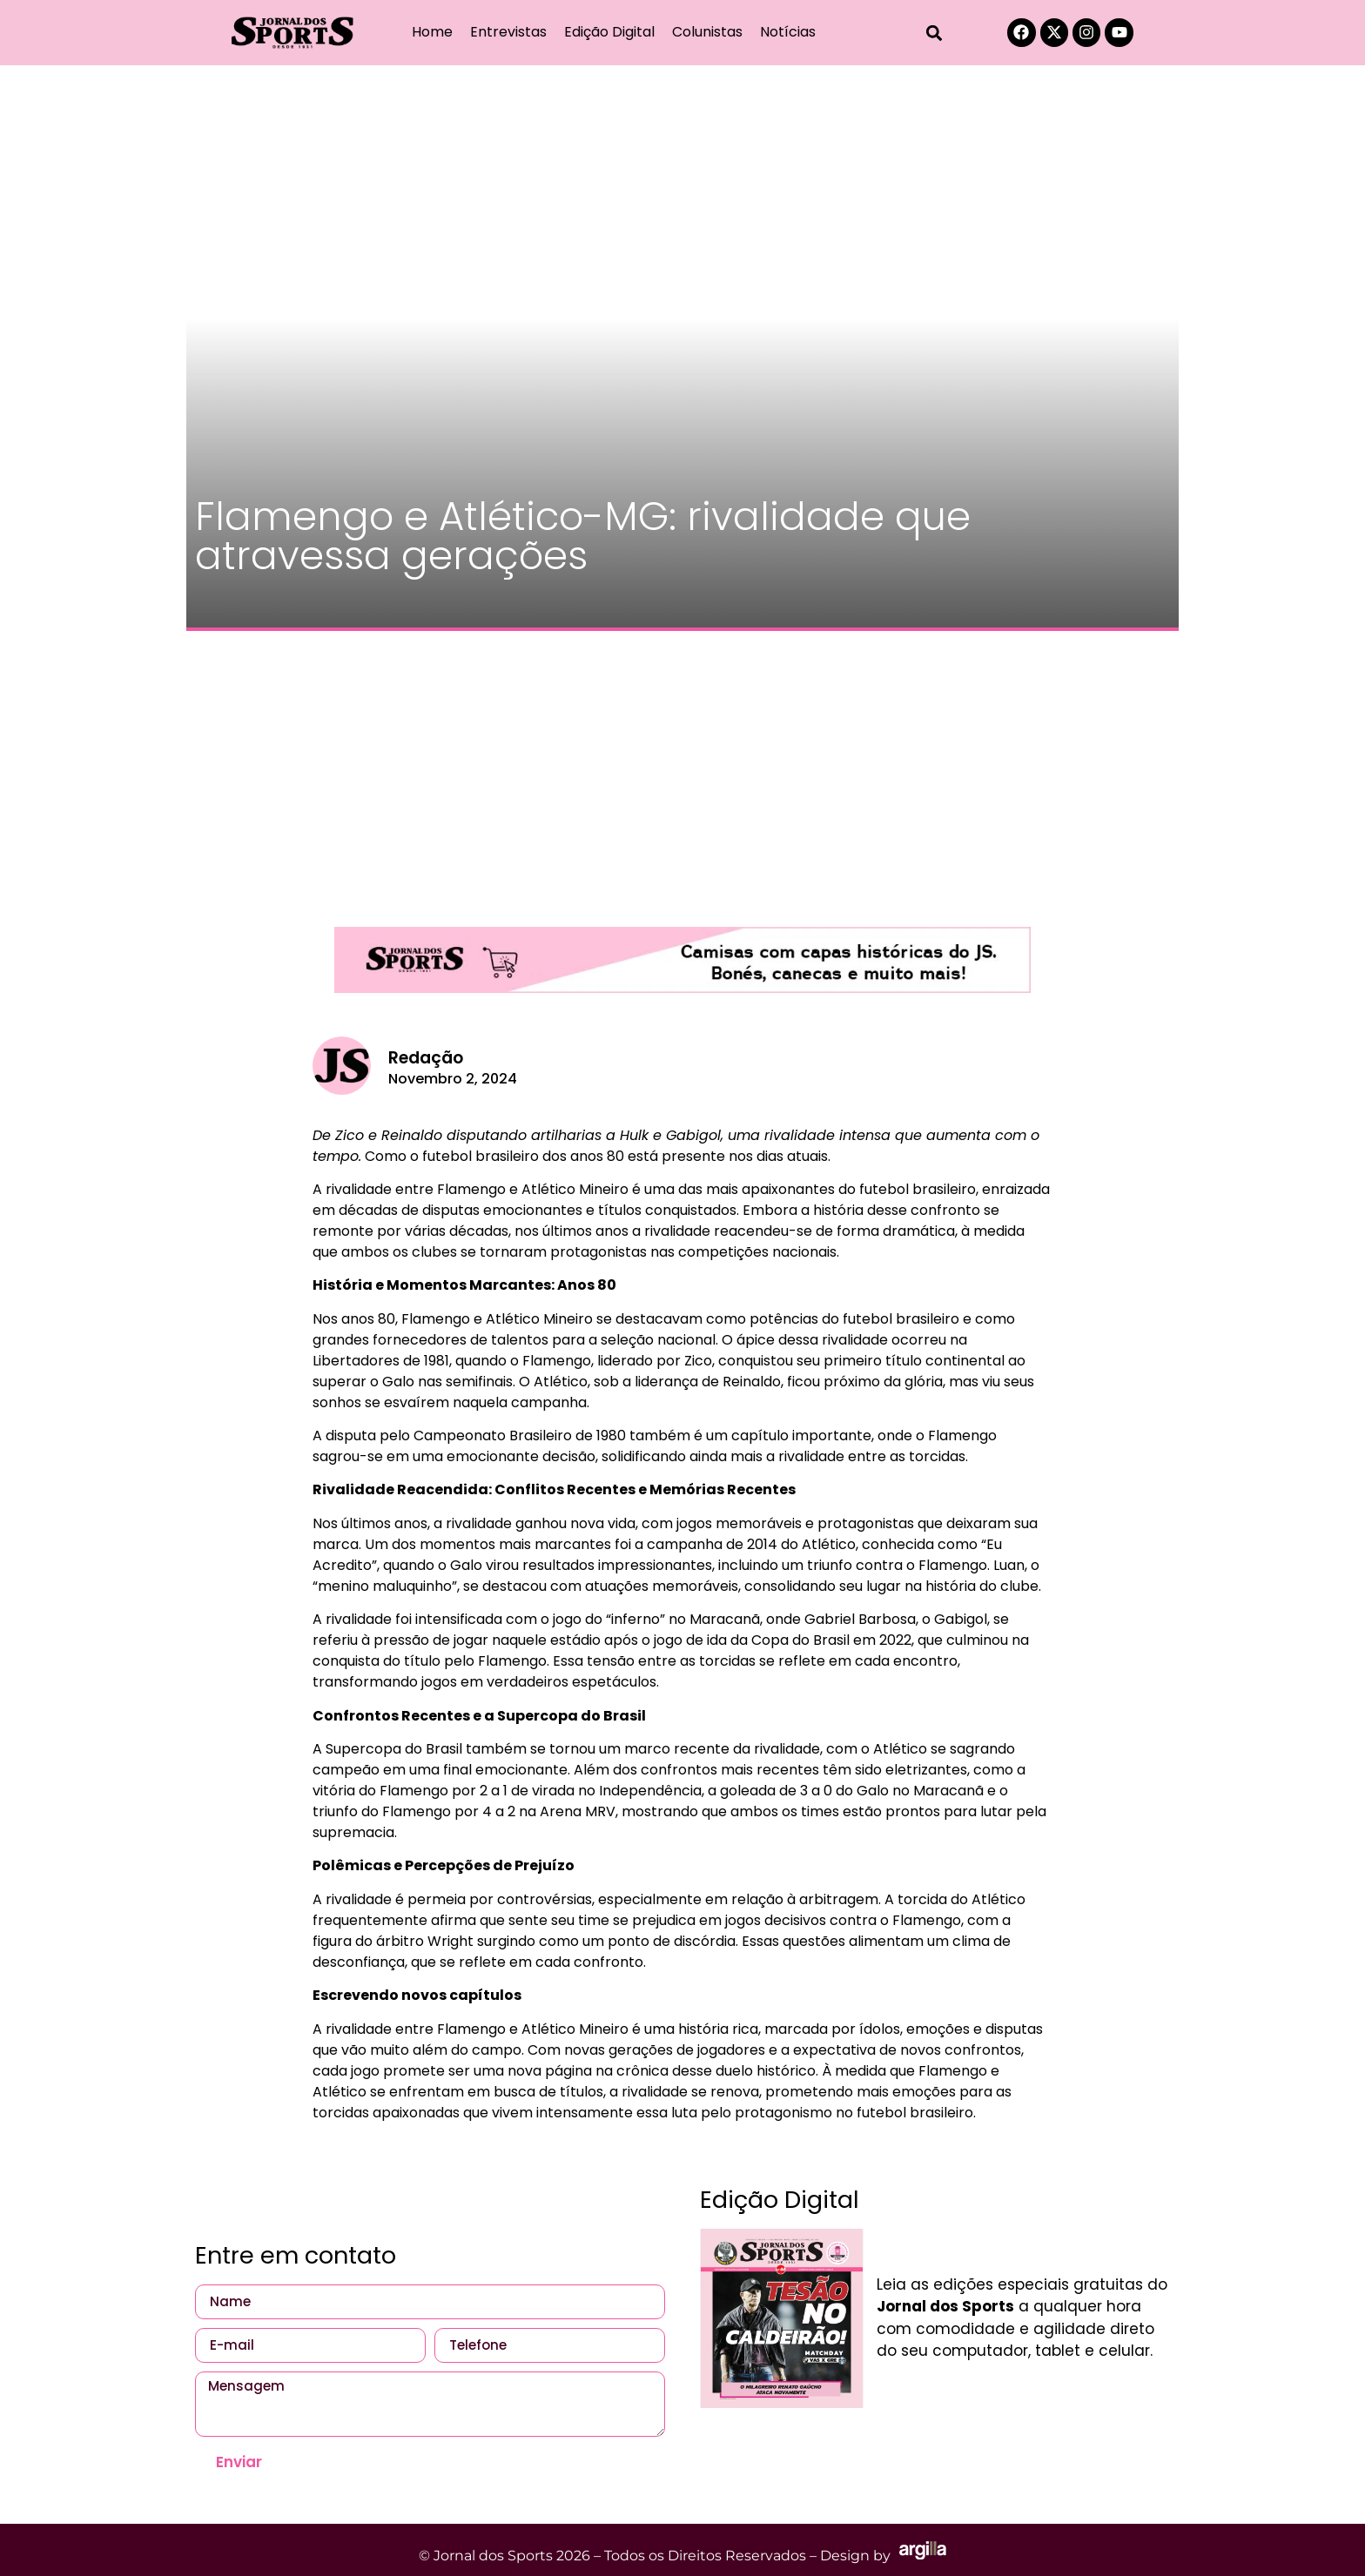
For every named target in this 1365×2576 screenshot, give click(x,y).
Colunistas (707, 32)
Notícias (788, 32)
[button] (934, 32)
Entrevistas (508, 32)
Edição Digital (609, 32)
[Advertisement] (682, 770)
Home (432, 32)
